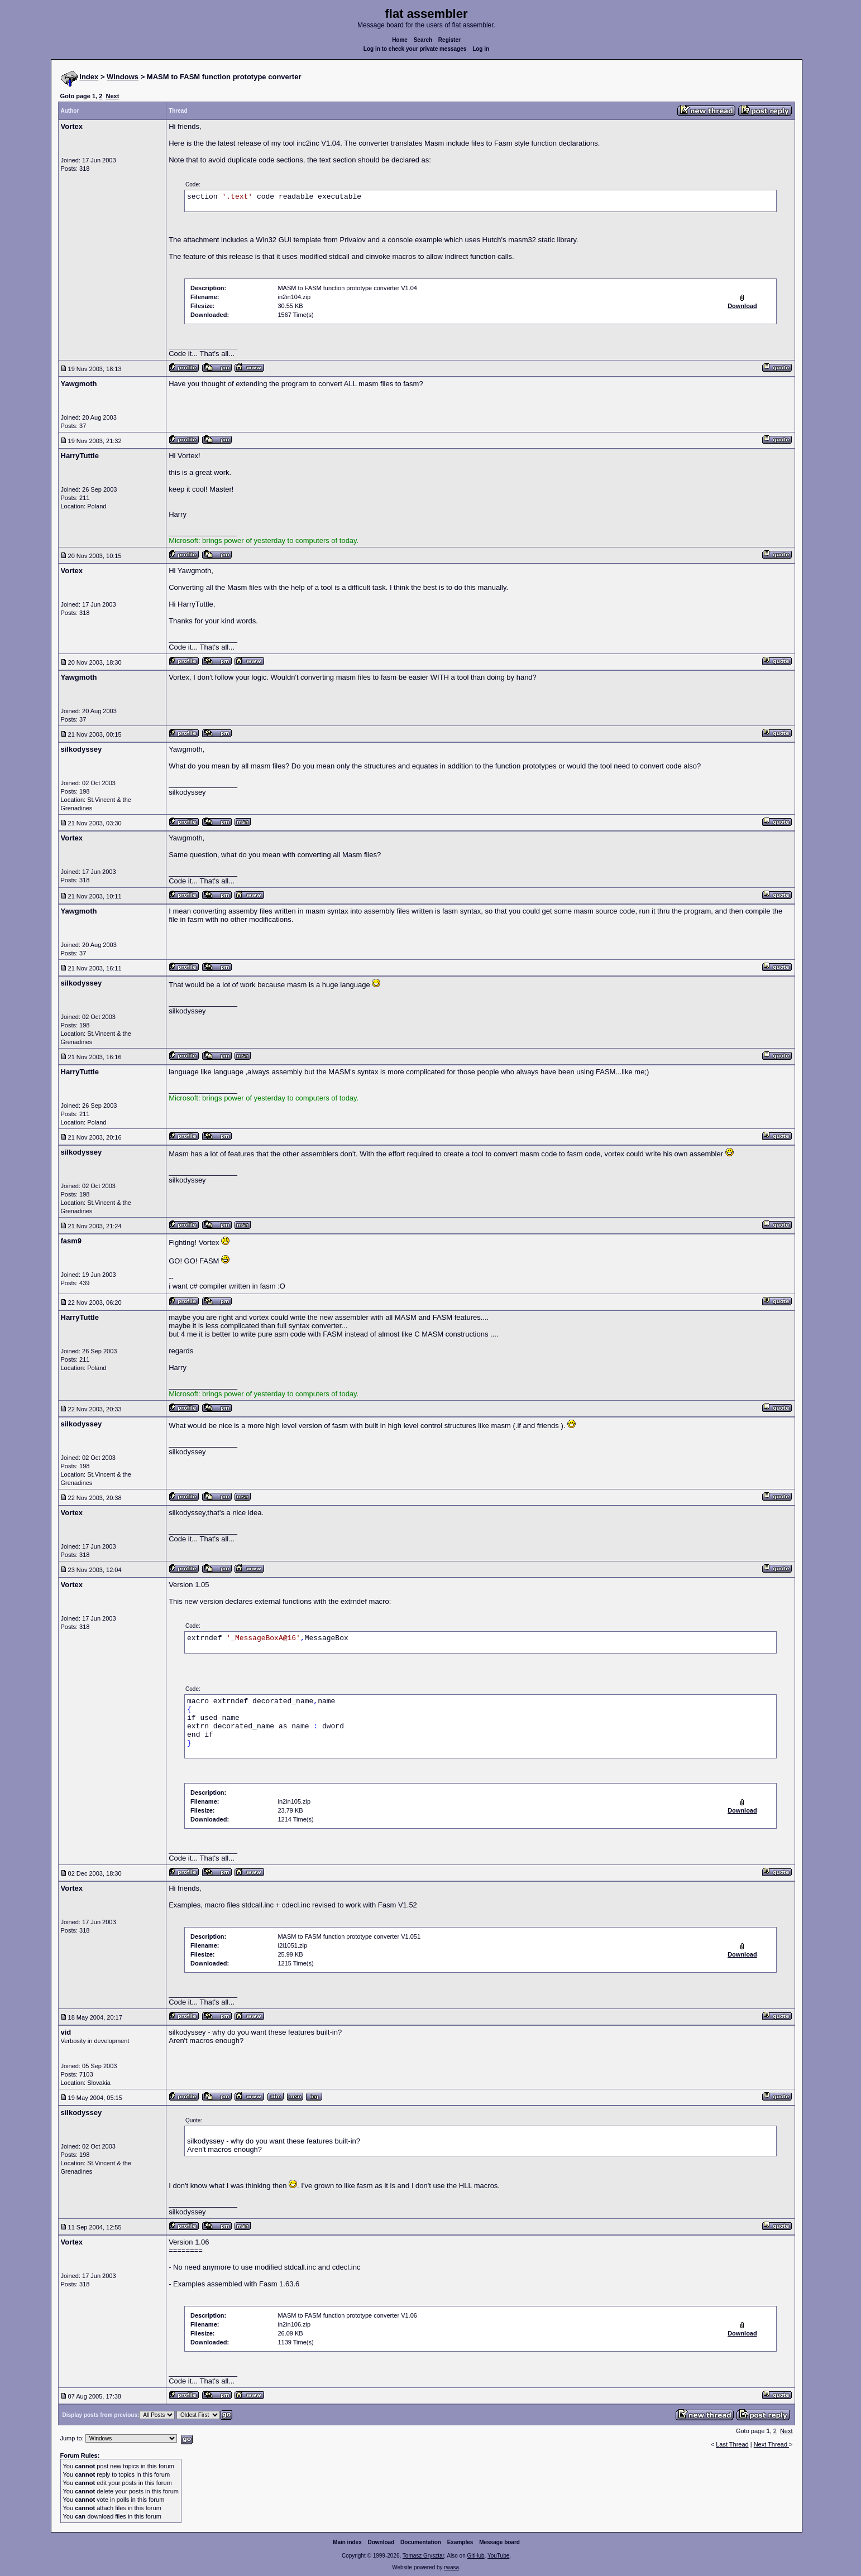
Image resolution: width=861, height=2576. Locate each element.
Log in (480, 49)
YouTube (498, 2556)
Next (112, 96)
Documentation (420, 2542)
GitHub (475, 2556)
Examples (460, 2542)
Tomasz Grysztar (423, 2556)
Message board (499, 2542)
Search (423, 40)
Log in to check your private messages (415, 49)
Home (400, 40)
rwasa (451, 2567)
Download (381, 2542)
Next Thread (771, 2444)
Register (449, 40)
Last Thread (732, 2444)
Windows (122, 77)
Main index (347, 2542)
